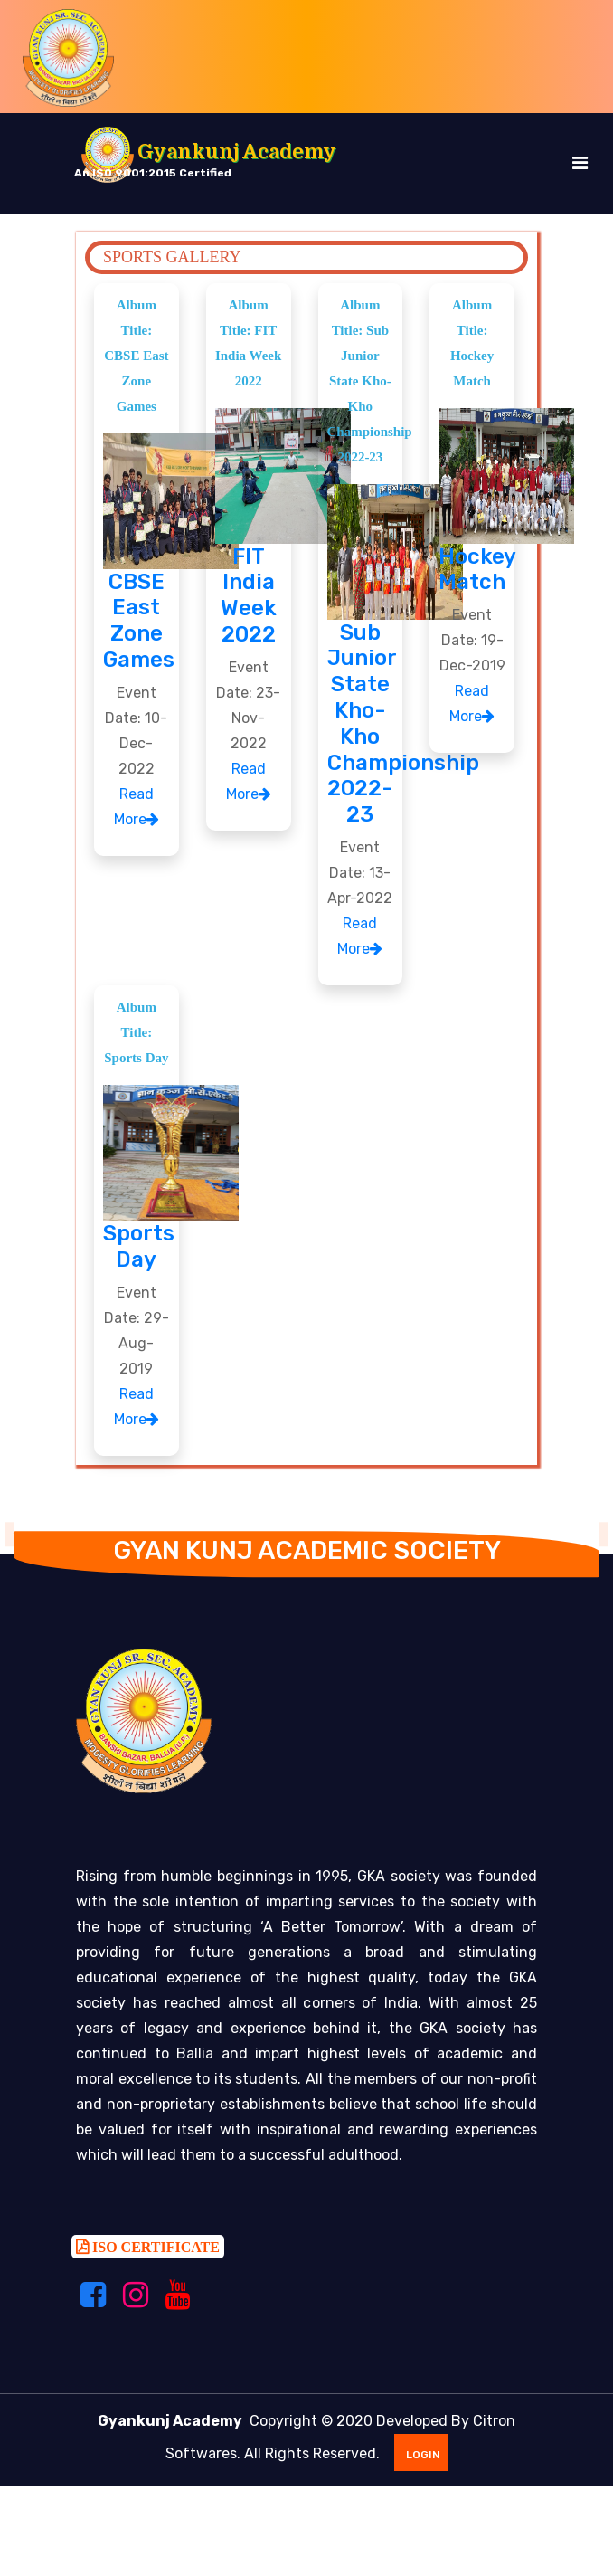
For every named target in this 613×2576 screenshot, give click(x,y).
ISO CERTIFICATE (154, 2254)
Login (420, 2462)
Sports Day (138, 1246)
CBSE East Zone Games (138, 620)
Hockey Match (477, 569)
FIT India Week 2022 (249, 595)
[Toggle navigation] (580, 162)
